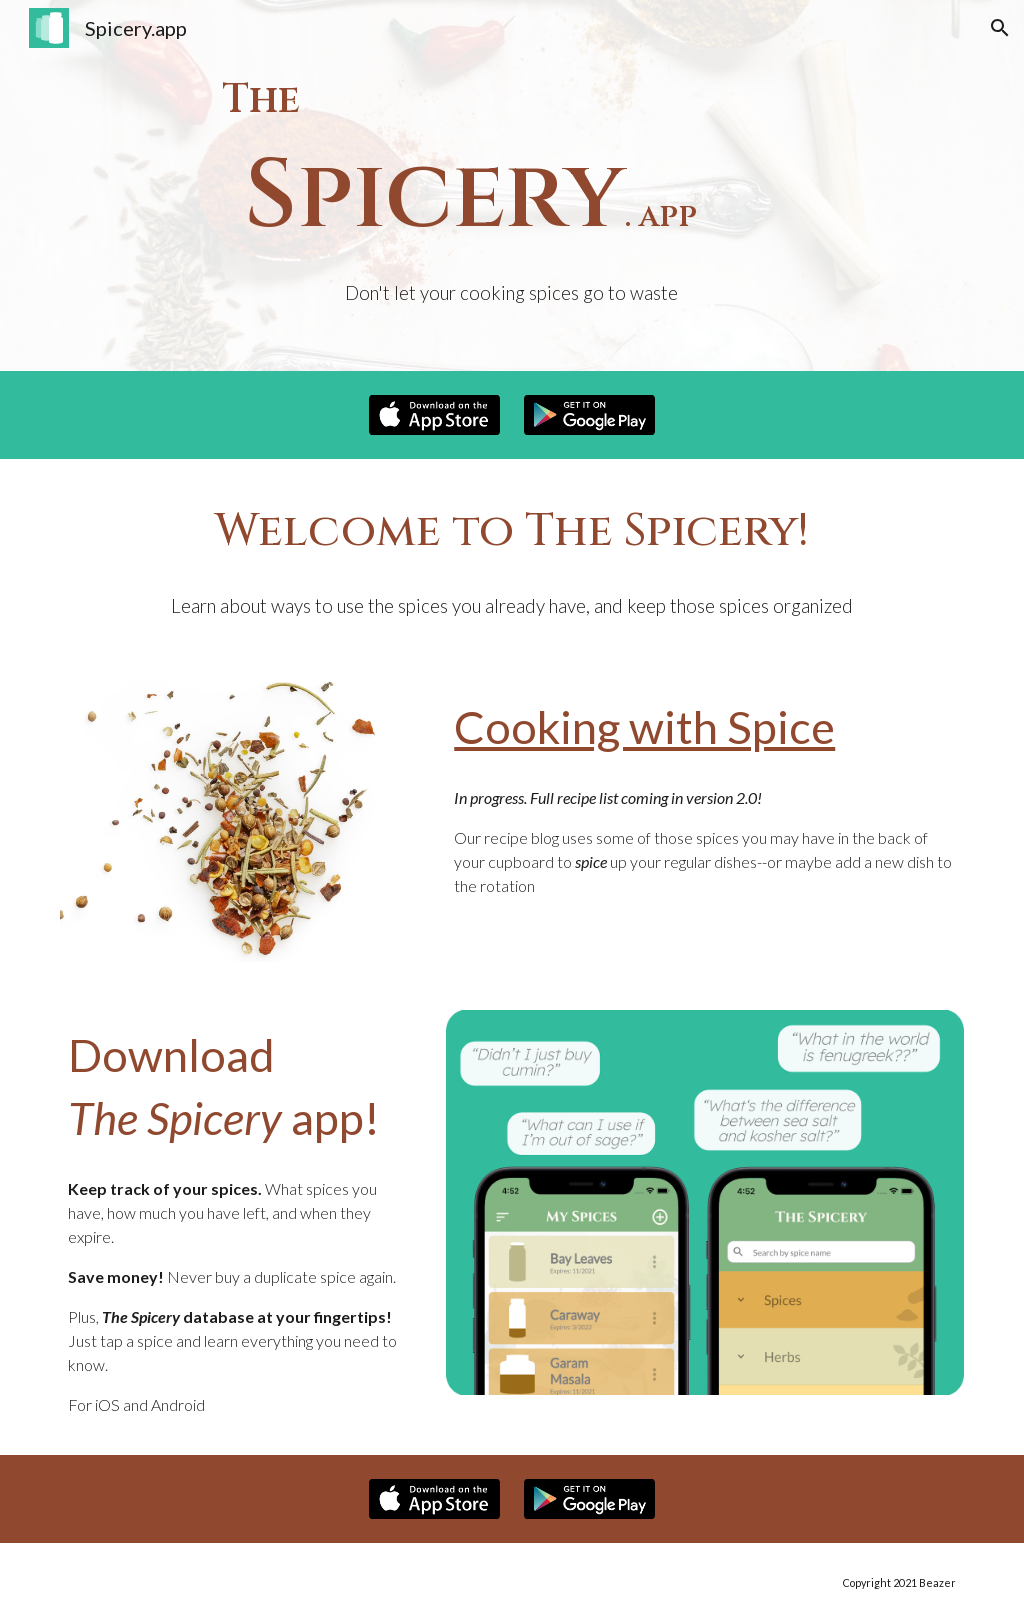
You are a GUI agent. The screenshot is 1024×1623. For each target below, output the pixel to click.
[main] (511, 185)
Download (171, 1054)
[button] (1000, 28)
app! (331, 1117)
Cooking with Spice (644, 726)
